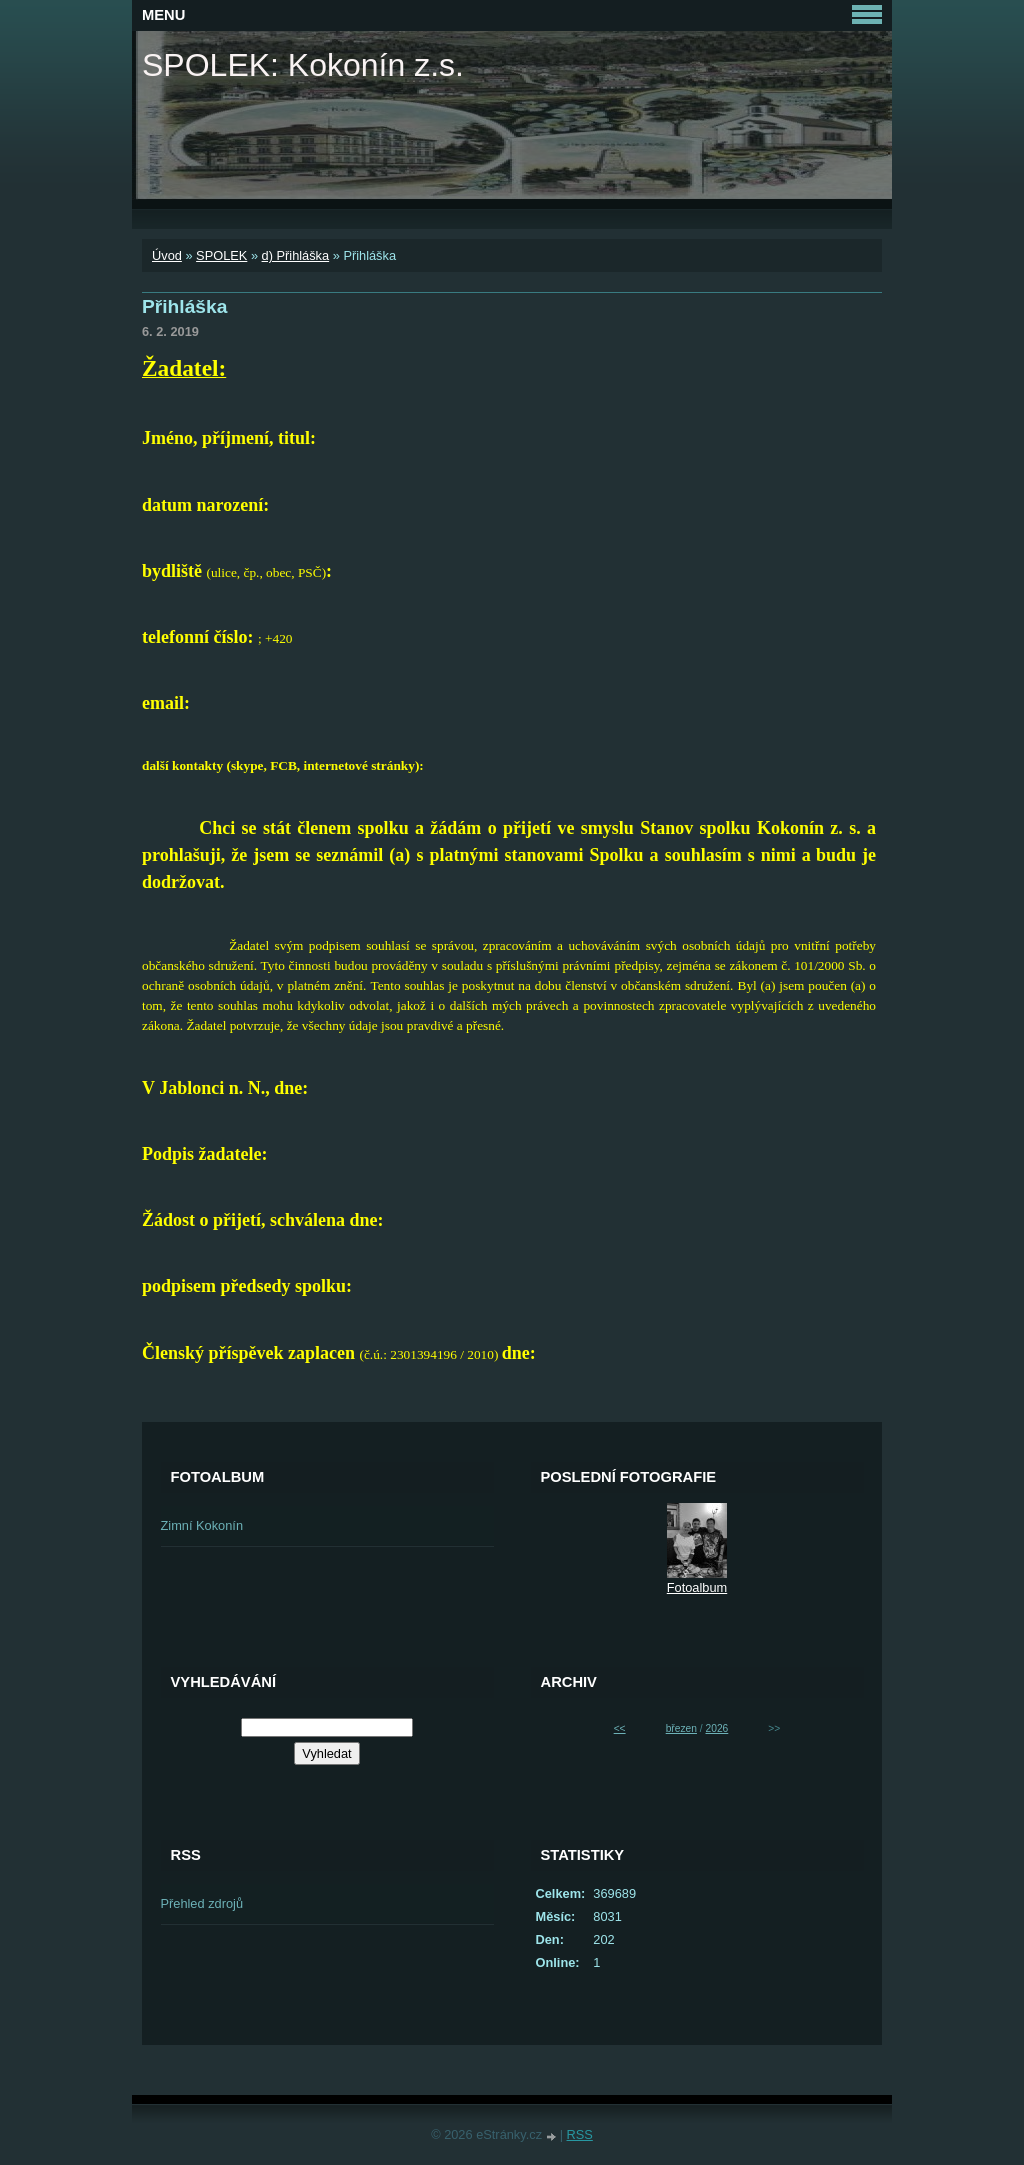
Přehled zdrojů (202, 1903)
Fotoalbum (697, 1587)
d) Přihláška (296, 255)
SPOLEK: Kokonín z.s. (303, 65)
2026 (717, 1728)
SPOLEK (221, 255)
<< (620, 1728)
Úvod (167, 255)
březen (681, 1728)
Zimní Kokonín (202, 1525)
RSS (580, 2134)
